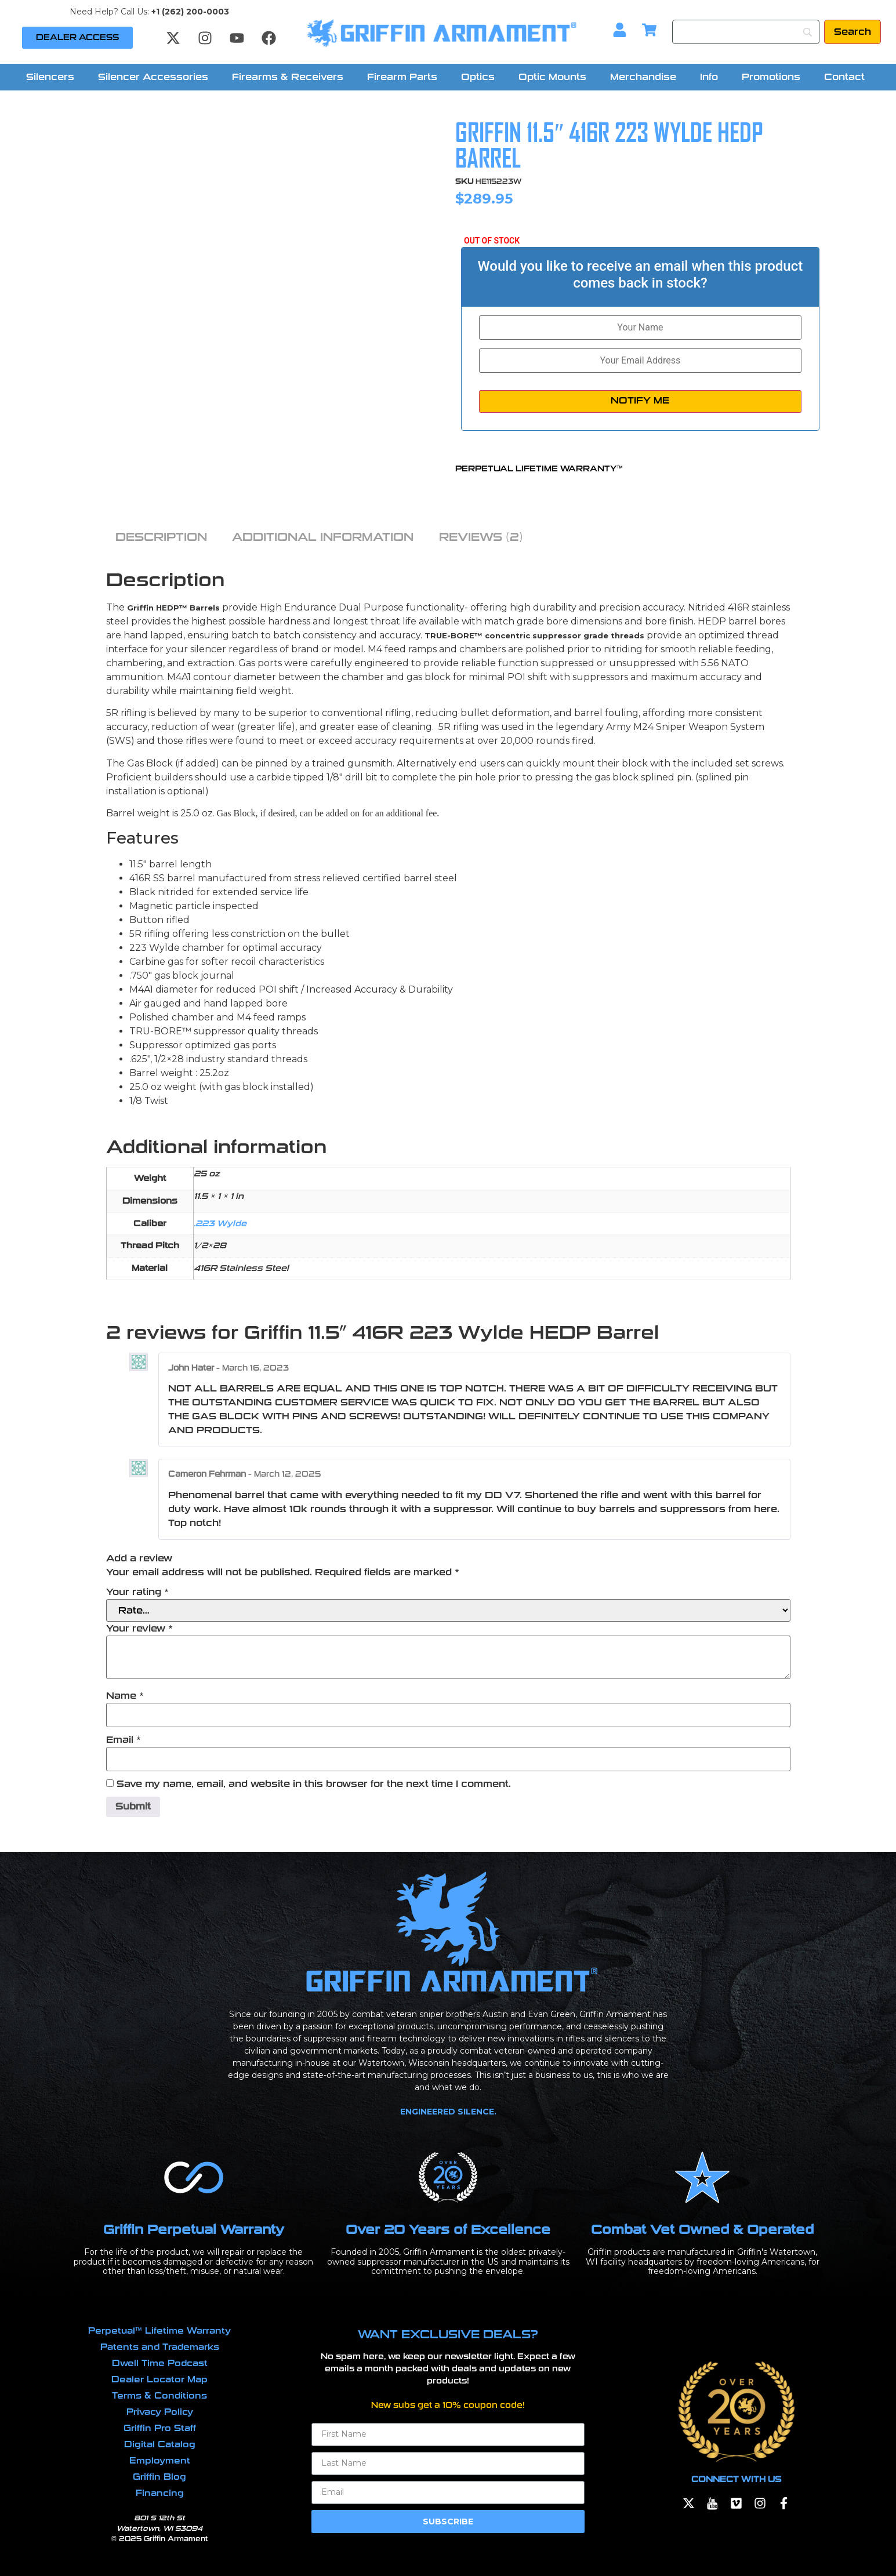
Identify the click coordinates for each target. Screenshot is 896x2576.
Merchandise (643, 76)
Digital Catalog (159, 2444)
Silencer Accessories (153, 76)
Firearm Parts (402, 76)
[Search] (745, 32)
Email (123, 1740)
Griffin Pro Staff (160, 2428)
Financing (160, 2493)
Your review (139, 1628)
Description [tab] (161, 537)
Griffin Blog (159, 2477)
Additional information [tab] (322, 537)
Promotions (771, 76)
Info (709, 76)
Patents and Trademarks (159, 2347)
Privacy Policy (159, 2412)
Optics (478, 76)
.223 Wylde (220, 1223)
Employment (159, 2460)
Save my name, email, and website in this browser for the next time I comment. (314, 1784)
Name (125, 1696)
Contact (844, 76)
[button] (53, 77)
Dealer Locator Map (159, 2379)
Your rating (137, 1592)
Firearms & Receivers (287, 76)
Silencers (50, 76)
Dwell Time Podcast (160, 2363)
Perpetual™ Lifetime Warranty (159, 2331)
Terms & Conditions (159, 2395)
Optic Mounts (552, 76)
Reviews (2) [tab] (481, 537)
